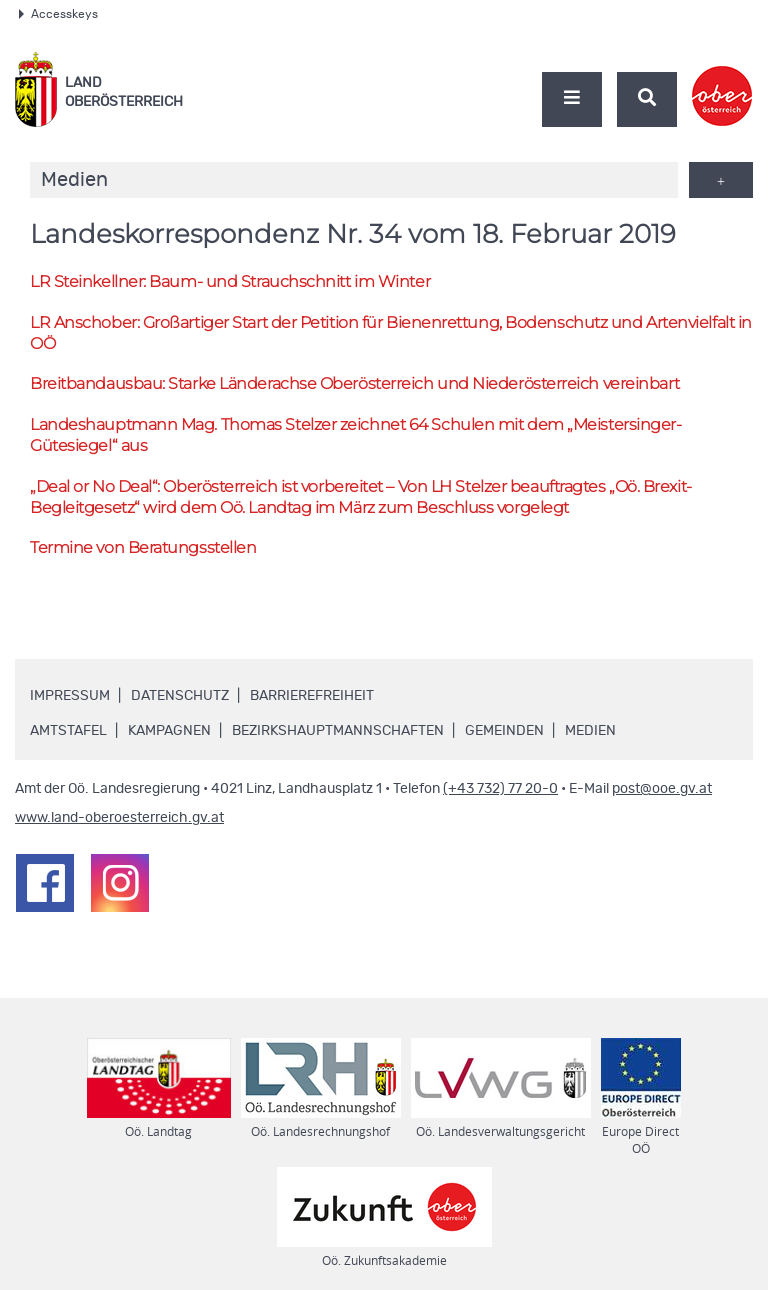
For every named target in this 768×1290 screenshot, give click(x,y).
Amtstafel (68, 731)
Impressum (70, 696)
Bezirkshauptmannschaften (338, 731)
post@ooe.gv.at (662, 789)
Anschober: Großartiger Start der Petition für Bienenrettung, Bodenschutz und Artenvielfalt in (391, 333)
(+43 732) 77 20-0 (500, 789)
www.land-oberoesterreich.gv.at (119, 818)
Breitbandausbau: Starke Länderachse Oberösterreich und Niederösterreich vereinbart (354, 383)
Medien (590, 731)
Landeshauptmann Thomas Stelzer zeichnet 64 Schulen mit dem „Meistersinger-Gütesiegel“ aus (355, 435)
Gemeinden (504, 731)
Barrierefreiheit (312, 696)
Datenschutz (180, 696)
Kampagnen (169, 731)
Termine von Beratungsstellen (143, 547)
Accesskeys (58, 14)
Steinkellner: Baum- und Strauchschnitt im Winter (230, 281)
